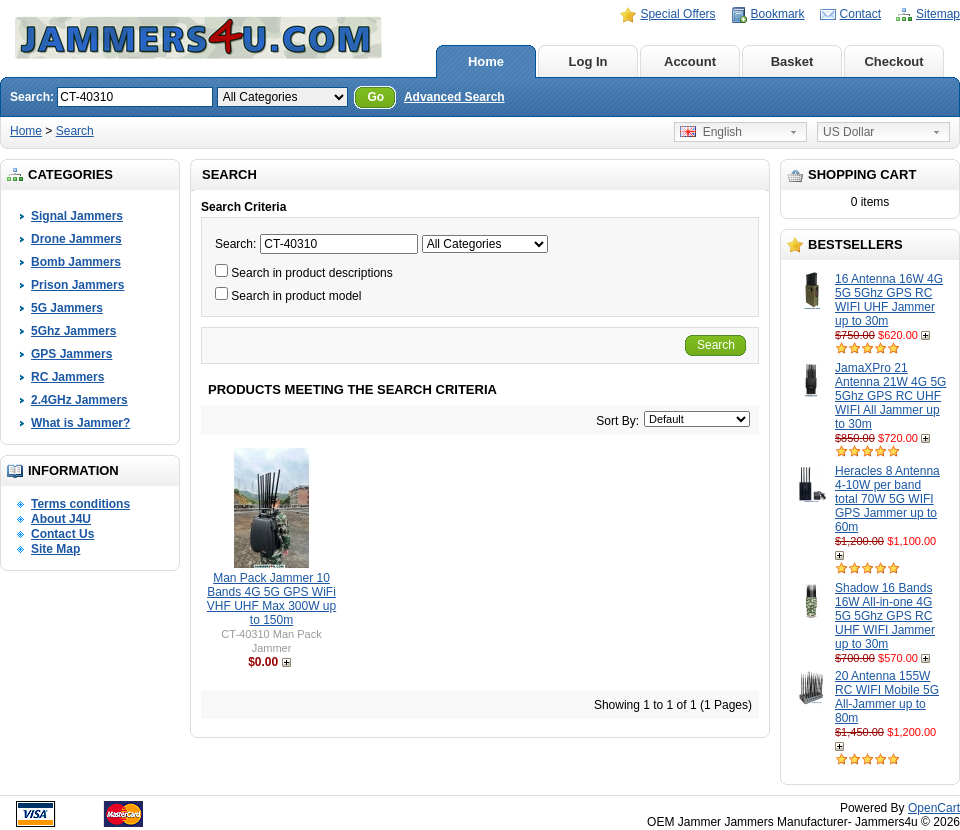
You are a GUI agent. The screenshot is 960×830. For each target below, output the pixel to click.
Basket (792, 61)
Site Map (55, 549)
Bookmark (778, 14)
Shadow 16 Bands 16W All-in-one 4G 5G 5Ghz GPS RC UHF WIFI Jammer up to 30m (885, 616)
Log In (588, 61)
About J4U (61, 519)
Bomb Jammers (76, 262)
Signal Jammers (77, 216)
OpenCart (934, 808)
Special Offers (677, 14)
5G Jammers (67, 308)
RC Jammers (67, 377)
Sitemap (938, 14)
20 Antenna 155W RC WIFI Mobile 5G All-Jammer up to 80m (887, 697)
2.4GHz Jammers (79, 400)
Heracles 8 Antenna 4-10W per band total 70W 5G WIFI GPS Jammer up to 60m (887, 499)
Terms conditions (80, 504)
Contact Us (62, 534)
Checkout (893, 61)
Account (690, 61)
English (711, 132)
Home (486, 61)
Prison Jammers (77, 285)
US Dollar (848, 132)
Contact (860, 14)
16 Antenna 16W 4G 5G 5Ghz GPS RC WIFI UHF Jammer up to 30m (889, 300)
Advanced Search (454, 97)
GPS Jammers (71, 354)
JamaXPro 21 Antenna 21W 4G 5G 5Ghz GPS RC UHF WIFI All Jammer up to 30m (890, 396)
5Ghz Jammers (73, 331)
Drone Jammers (76, 239)
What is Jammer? (80, 423)
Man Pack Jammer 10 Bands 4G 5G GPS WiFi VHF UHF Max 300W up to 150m (271, 599)
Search (75, 131)
